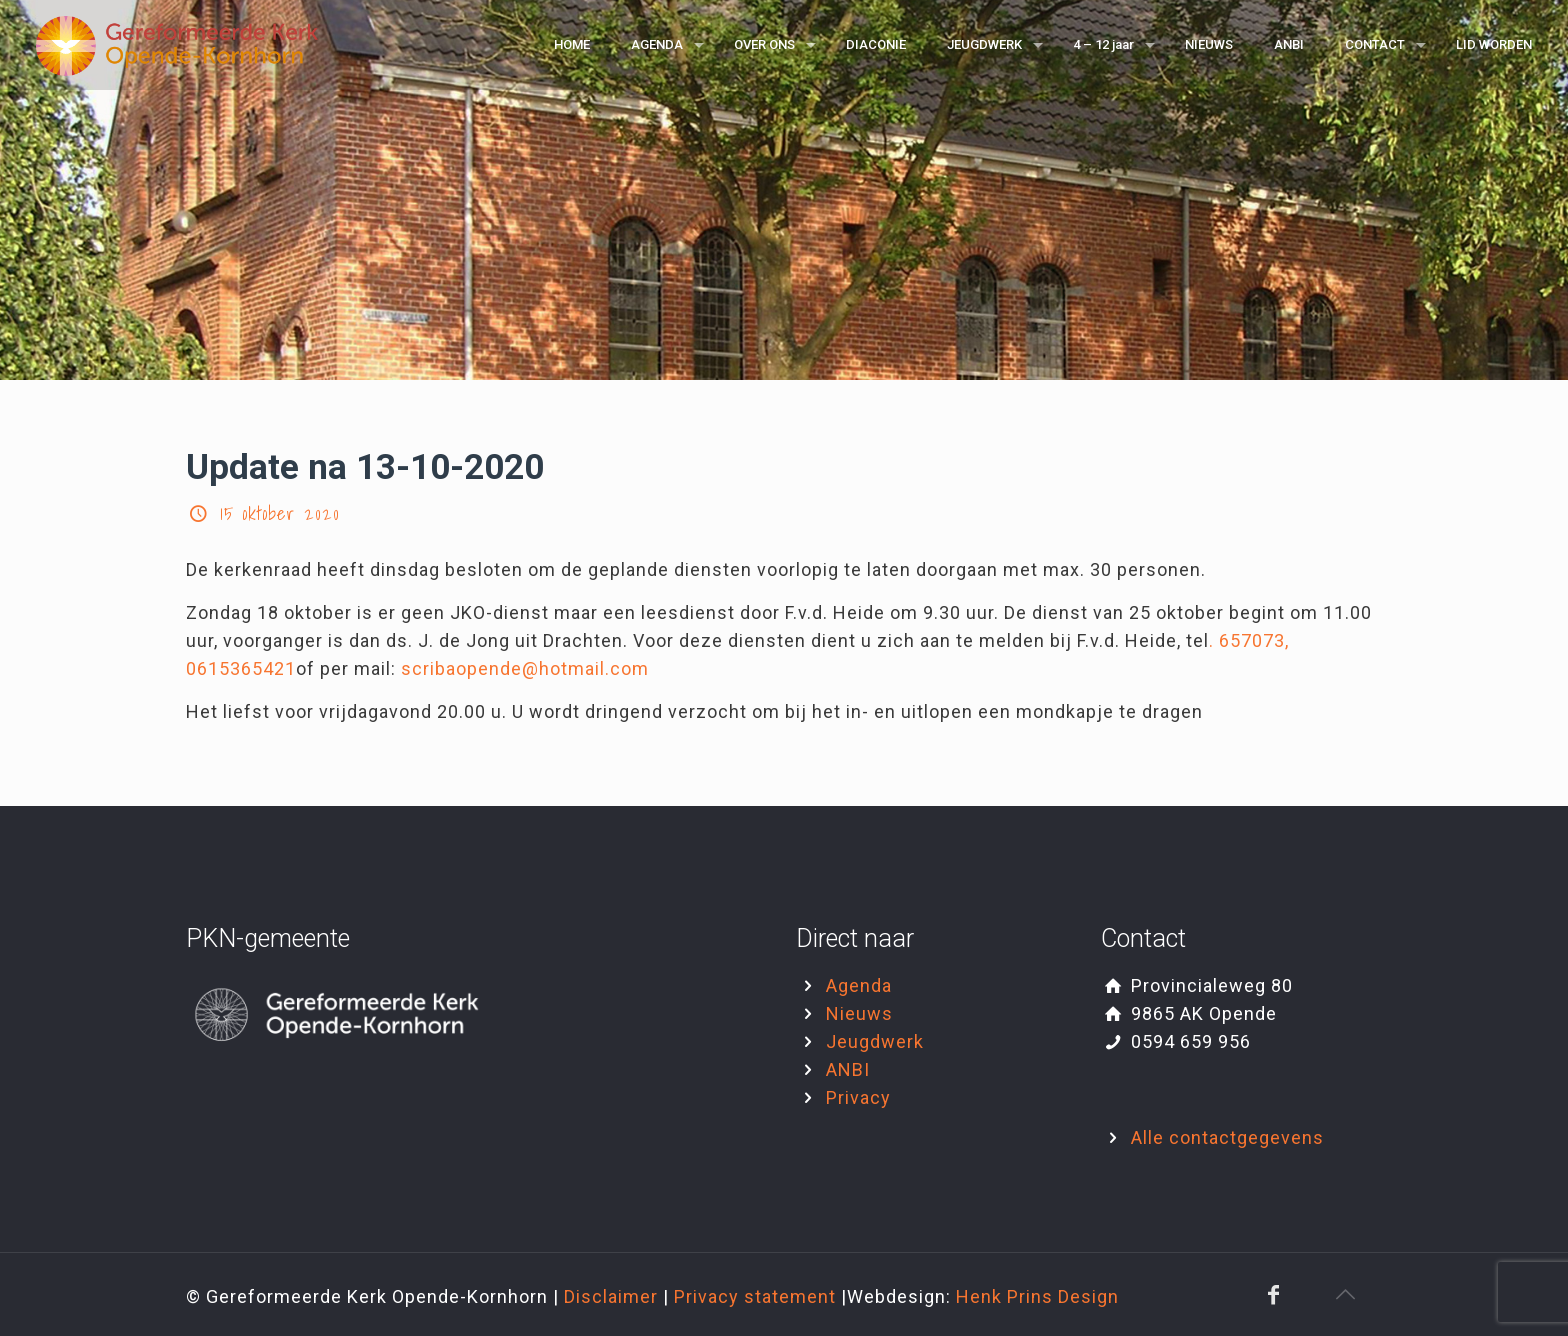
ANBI (848, 1069)
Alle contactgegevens (1227, 1137)
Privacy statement (757, 1296)
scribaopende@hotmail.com (525, 668)
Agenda (859, 985)
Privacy (858, 1097)
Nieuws (859, 1013)
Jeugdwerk (875, 1041)
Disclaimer (613, 1296)
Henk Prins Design (1037, 1296)
